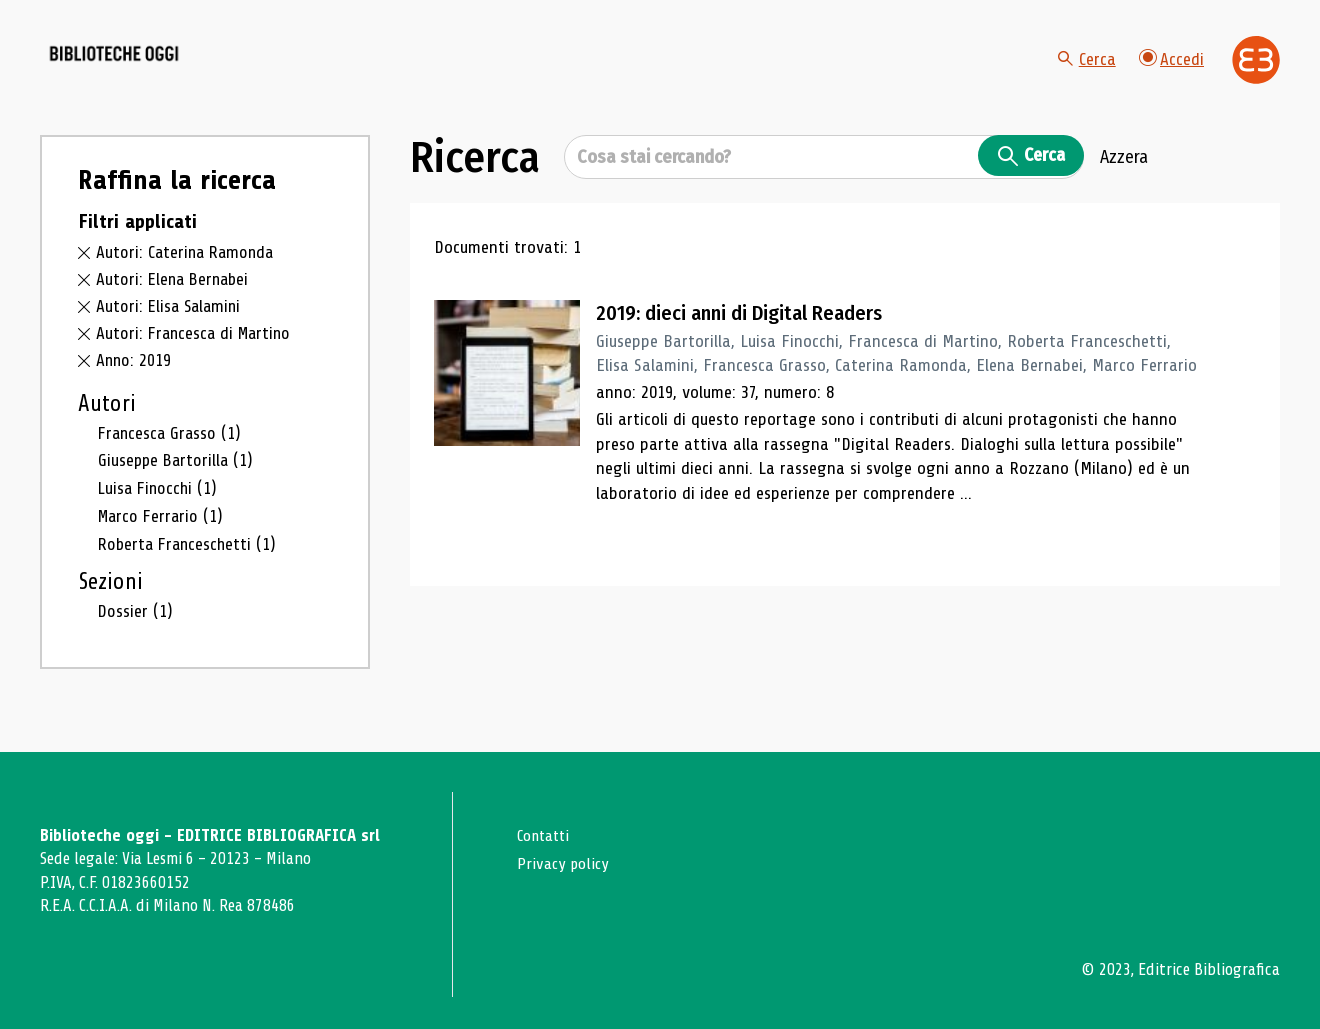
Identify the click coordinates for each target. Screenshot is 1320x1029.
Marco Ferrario (163, 535)
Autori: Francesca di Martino (197, 354)
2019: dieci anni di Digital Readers (747, 335)
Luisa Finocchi (160, 508)
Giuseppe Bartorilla (178, 480)
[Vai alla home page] (152, 71)
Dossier (136, 630)
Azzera (1124, 179)
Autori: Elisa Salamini (171, 327)
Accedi (1171, 69)
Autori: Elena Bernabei (175, 300)
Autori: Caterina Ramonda (188, 274)
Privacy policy (564, 862)
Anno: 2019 (134, 381)
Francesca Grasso (172, 453)
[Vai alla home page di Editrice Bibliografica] (1256, 71)
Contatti (545, 835)
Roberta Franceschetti (190, 563)
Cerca (1085, 70)
